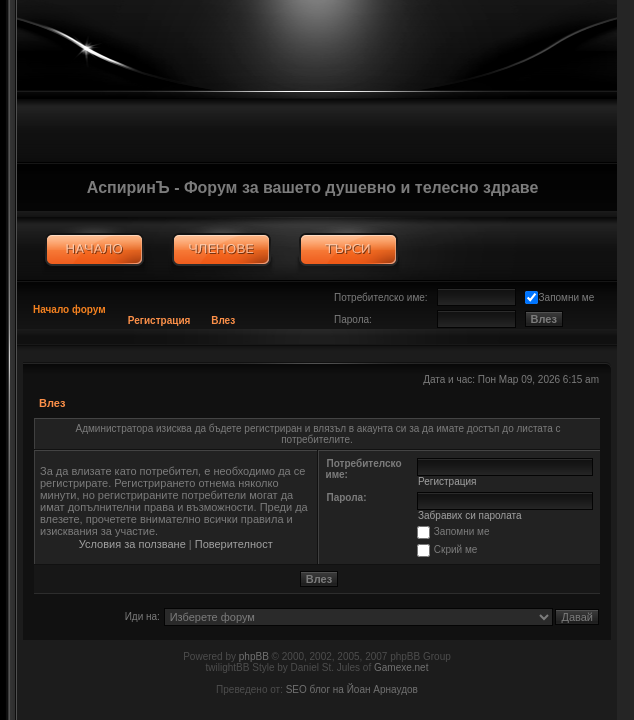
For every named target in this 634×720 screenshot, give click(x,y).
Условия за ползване (132, 544)
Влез (223, 320)
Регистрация (159, 320)
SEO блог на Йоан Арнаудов (352, 689)
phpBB (254, 656)
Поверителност (234, 544)
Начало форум (69, 309)
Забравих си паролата (470, 515)
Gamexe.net (401, 667)
